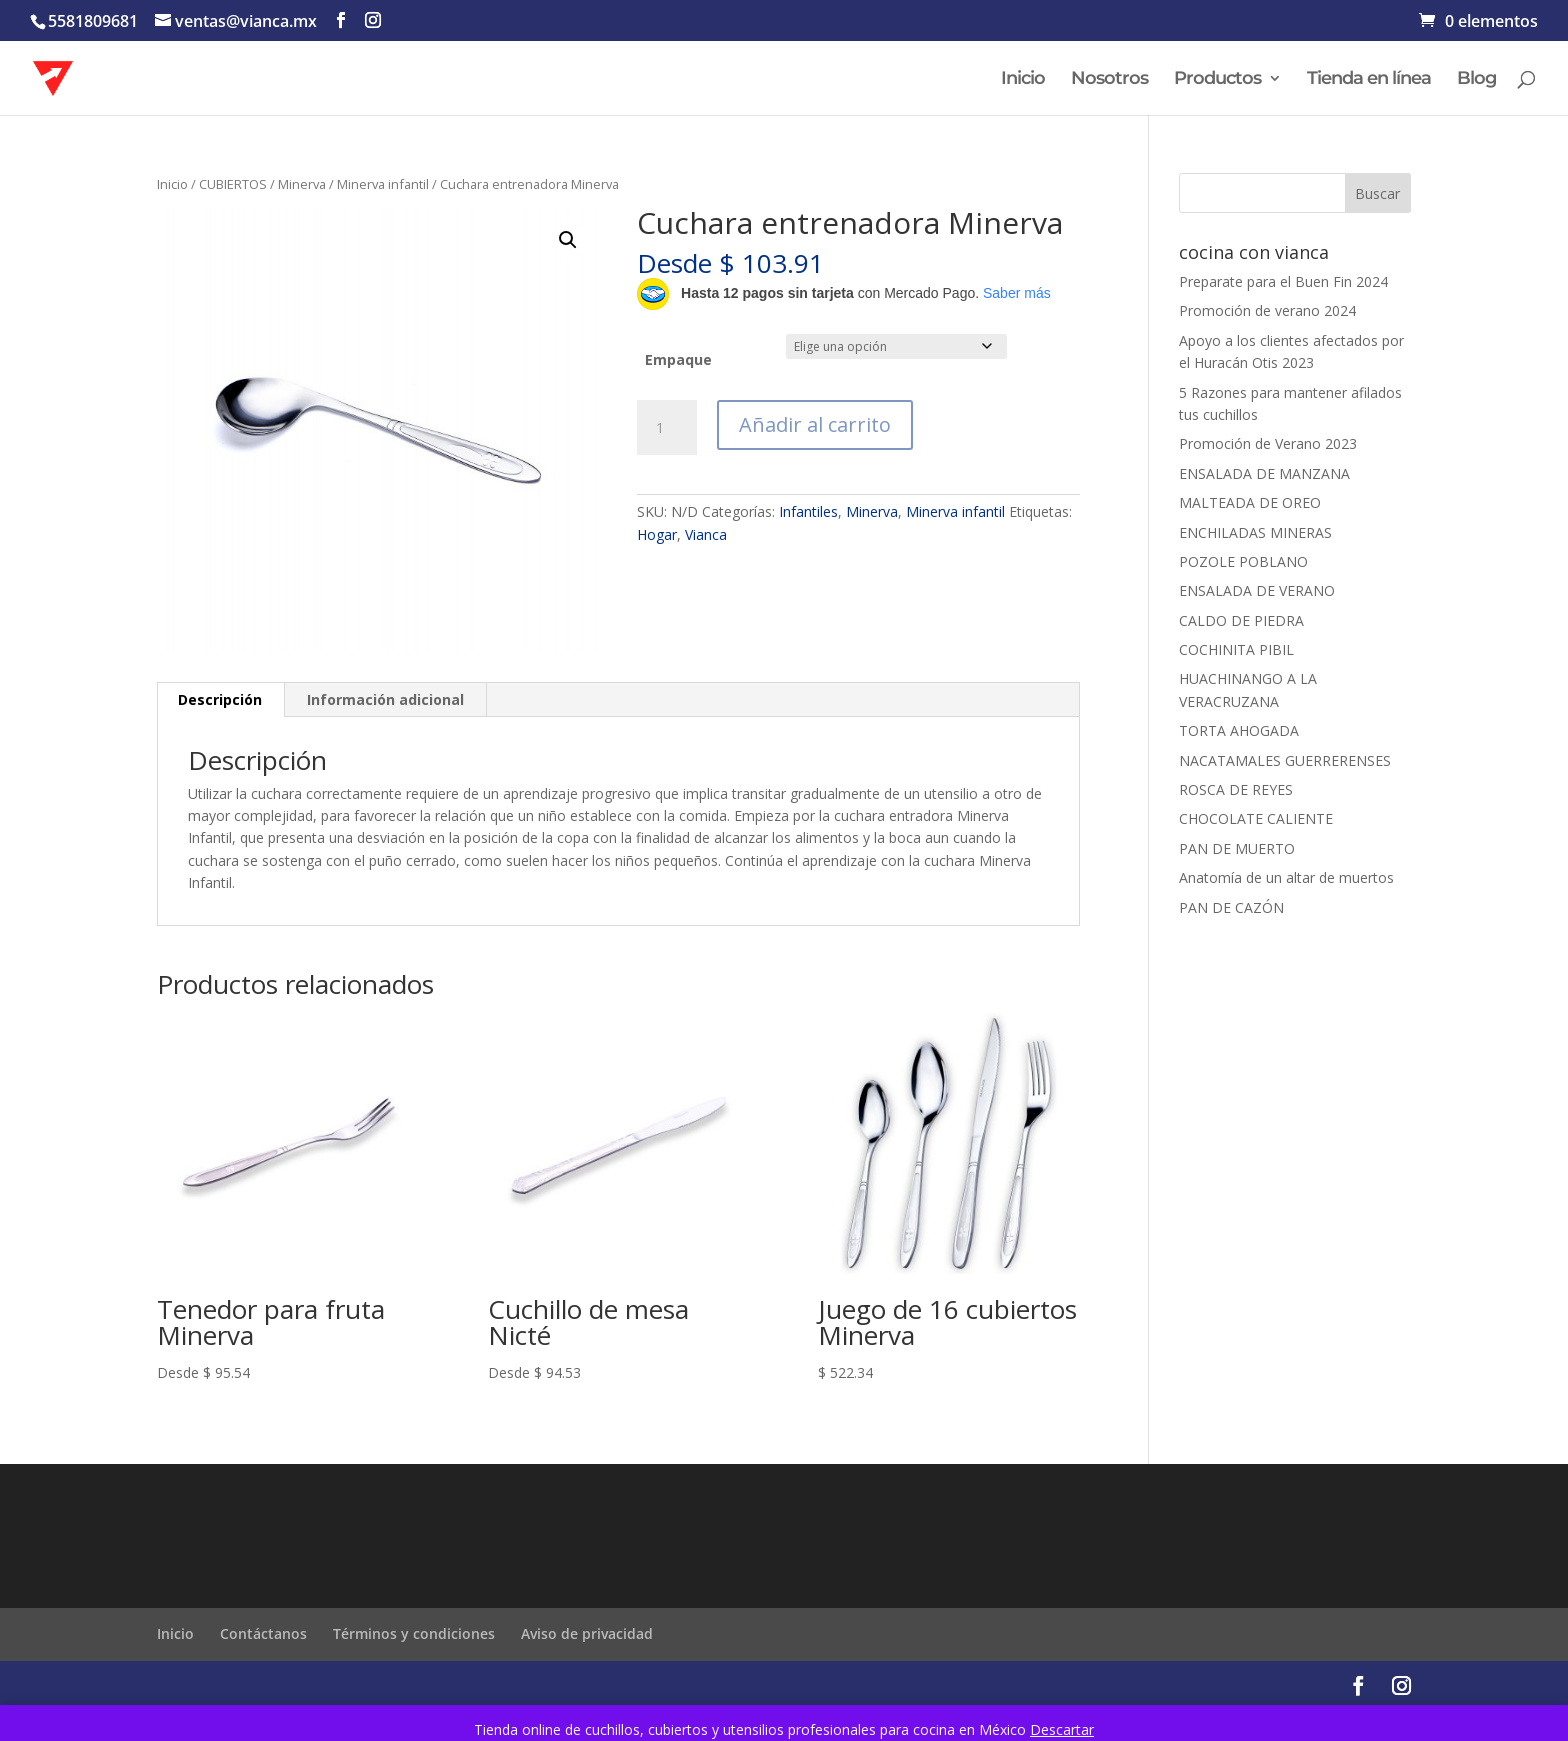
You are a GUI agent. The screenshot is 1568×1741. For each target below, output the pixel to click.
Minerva (302, 184)
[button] (568, 240)
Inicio (1023, 80)
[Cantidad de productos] (667, 428)
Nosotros (1109, 80)
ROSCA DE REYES (1236, 789)
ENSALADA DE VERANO (1257, 590)
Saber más (1017, 293)
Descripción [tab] (220, 699)
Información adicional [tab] (385, 699)
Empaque (678, 359)
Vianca (706, 534)
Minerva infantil (383, 184)
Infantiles (808, 511)
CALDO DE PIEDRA (1241, 620)
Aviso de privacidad (587, 1633)
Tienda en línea (1369, 80)
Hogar (657, 534)
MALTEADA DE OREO (1250, 502)
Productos (1217, 80)
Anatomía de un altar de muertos (1286, 877)
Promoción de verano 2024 (1267, 310)
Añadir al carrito (815, 424)
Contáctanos (263, 1633)
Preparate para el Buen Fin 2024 (1283, 281)
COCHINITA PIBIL (1236, 649)
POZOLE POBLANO (1243, 561)
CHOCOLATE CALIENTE (1256, 818)
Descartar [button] (1062, 1729)
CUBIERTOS (233, 184)
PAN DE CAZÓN (1231, 907)
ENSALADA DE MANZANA (1264, 473)
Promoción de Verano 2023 (1268, 443)
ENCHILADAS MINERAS (1255, 532)
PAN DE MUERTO (1237, 848)
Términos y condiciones (414, 1633)
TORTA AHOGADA (1239, 730)
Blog (1476, 80)
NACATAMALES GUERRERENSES (1285, 760)
